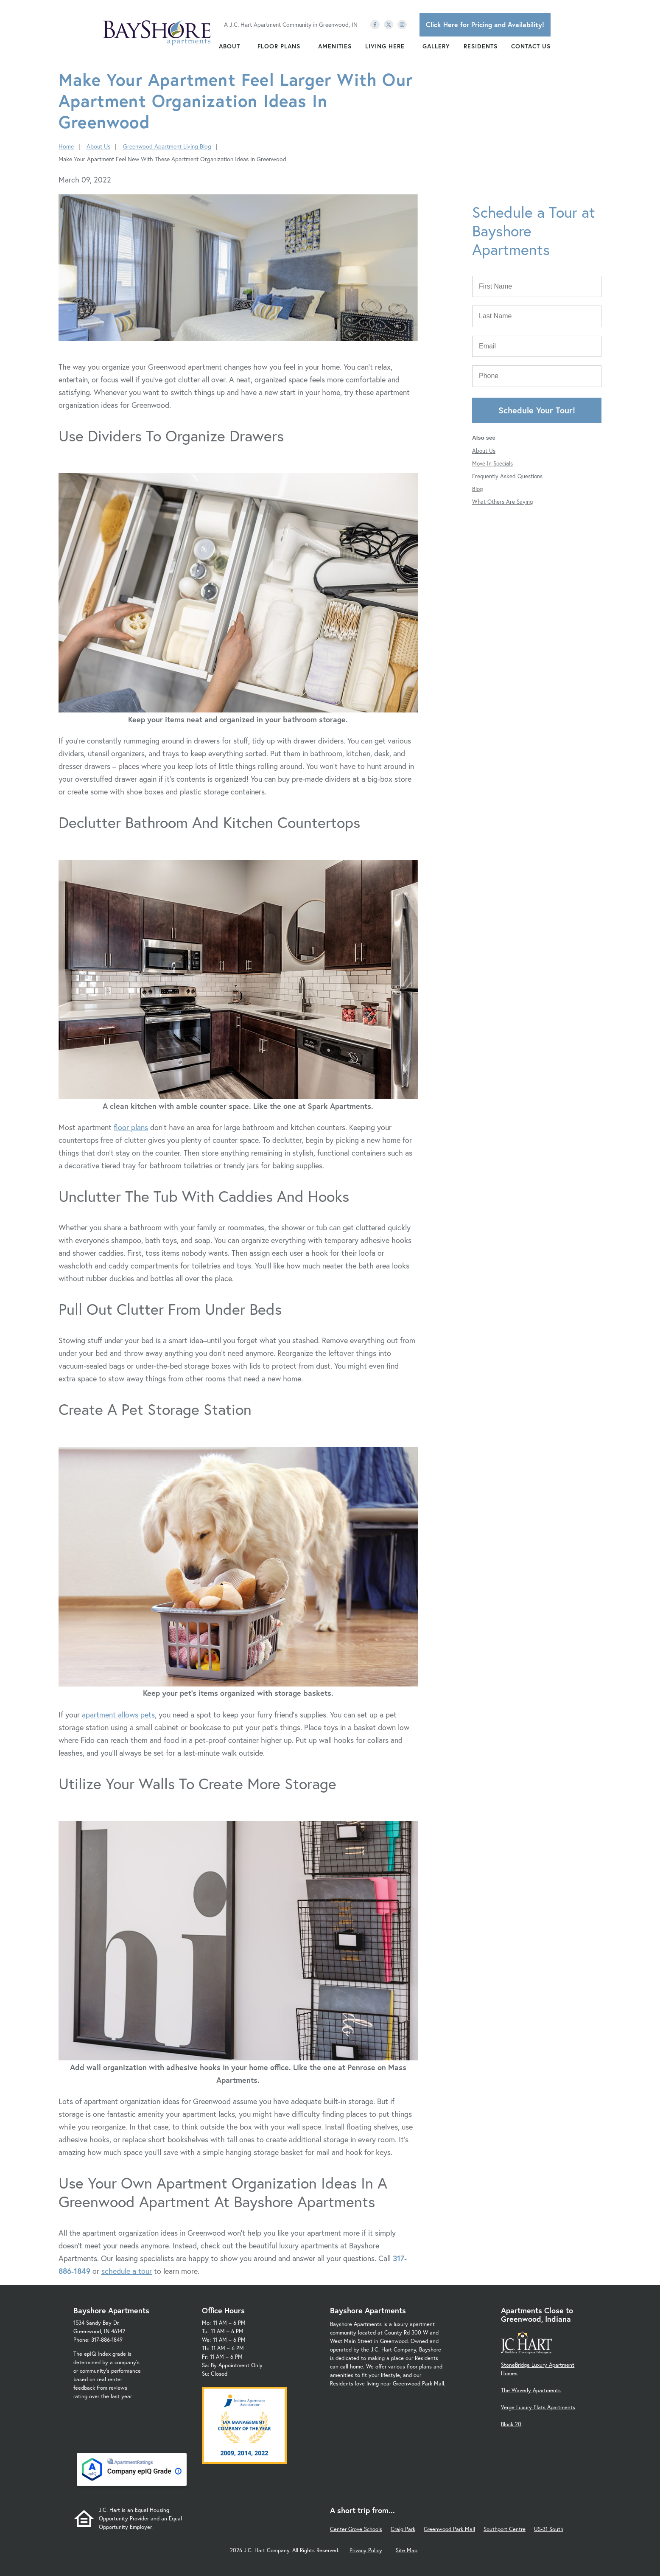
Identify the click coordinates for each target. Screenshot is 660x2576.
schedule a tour (126, 2271)
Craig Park (403, 2529)
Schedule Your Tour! (536, 410)
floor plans (131, 1127)
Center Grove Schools (356, 2529)
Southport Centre (505, 2529)
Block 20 (511, 2424)
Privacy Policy (366, 2550)
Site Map (406, 2550)
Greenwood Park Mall (449, 2529)
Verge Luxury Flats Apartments (538, 2407)
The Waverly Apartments (531, 2390)
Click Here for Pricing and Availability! (485, 24)
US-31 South (548, 2529)
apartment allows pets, (119, 1714)
